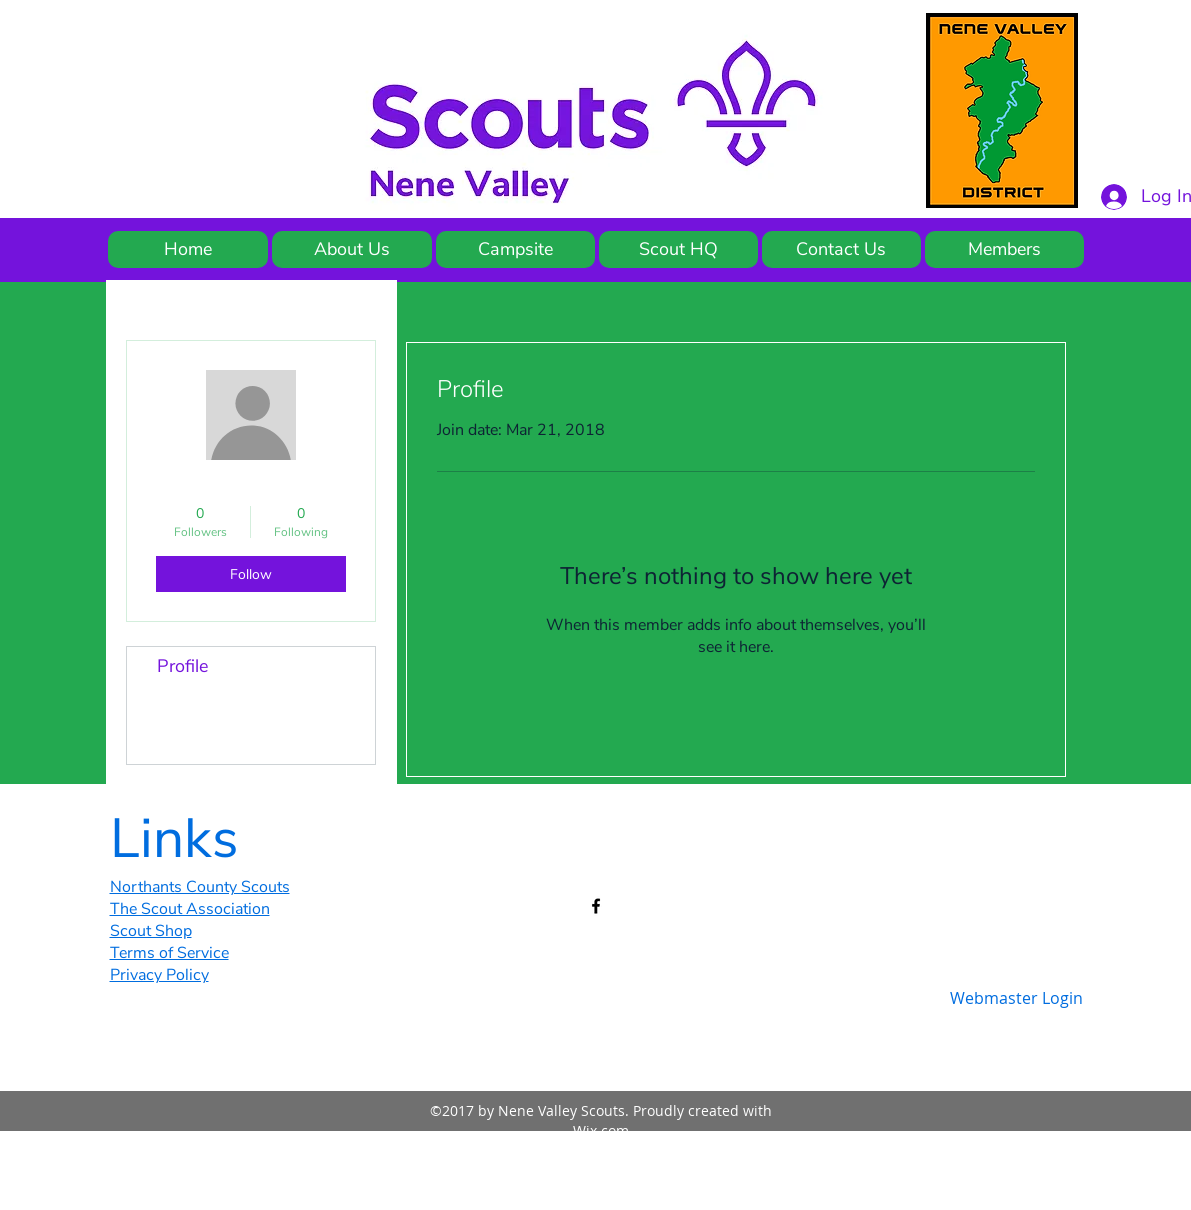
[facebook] (596, 906)
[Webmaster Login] (1016, 998)
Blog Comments (221, 705)
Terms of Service (169, 953)
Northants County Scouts (200, 887)
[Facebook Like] (959, 831)
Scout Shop (151, 931)
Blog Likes (198, 744)
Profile (182, 666)
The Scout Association (190, 909)
